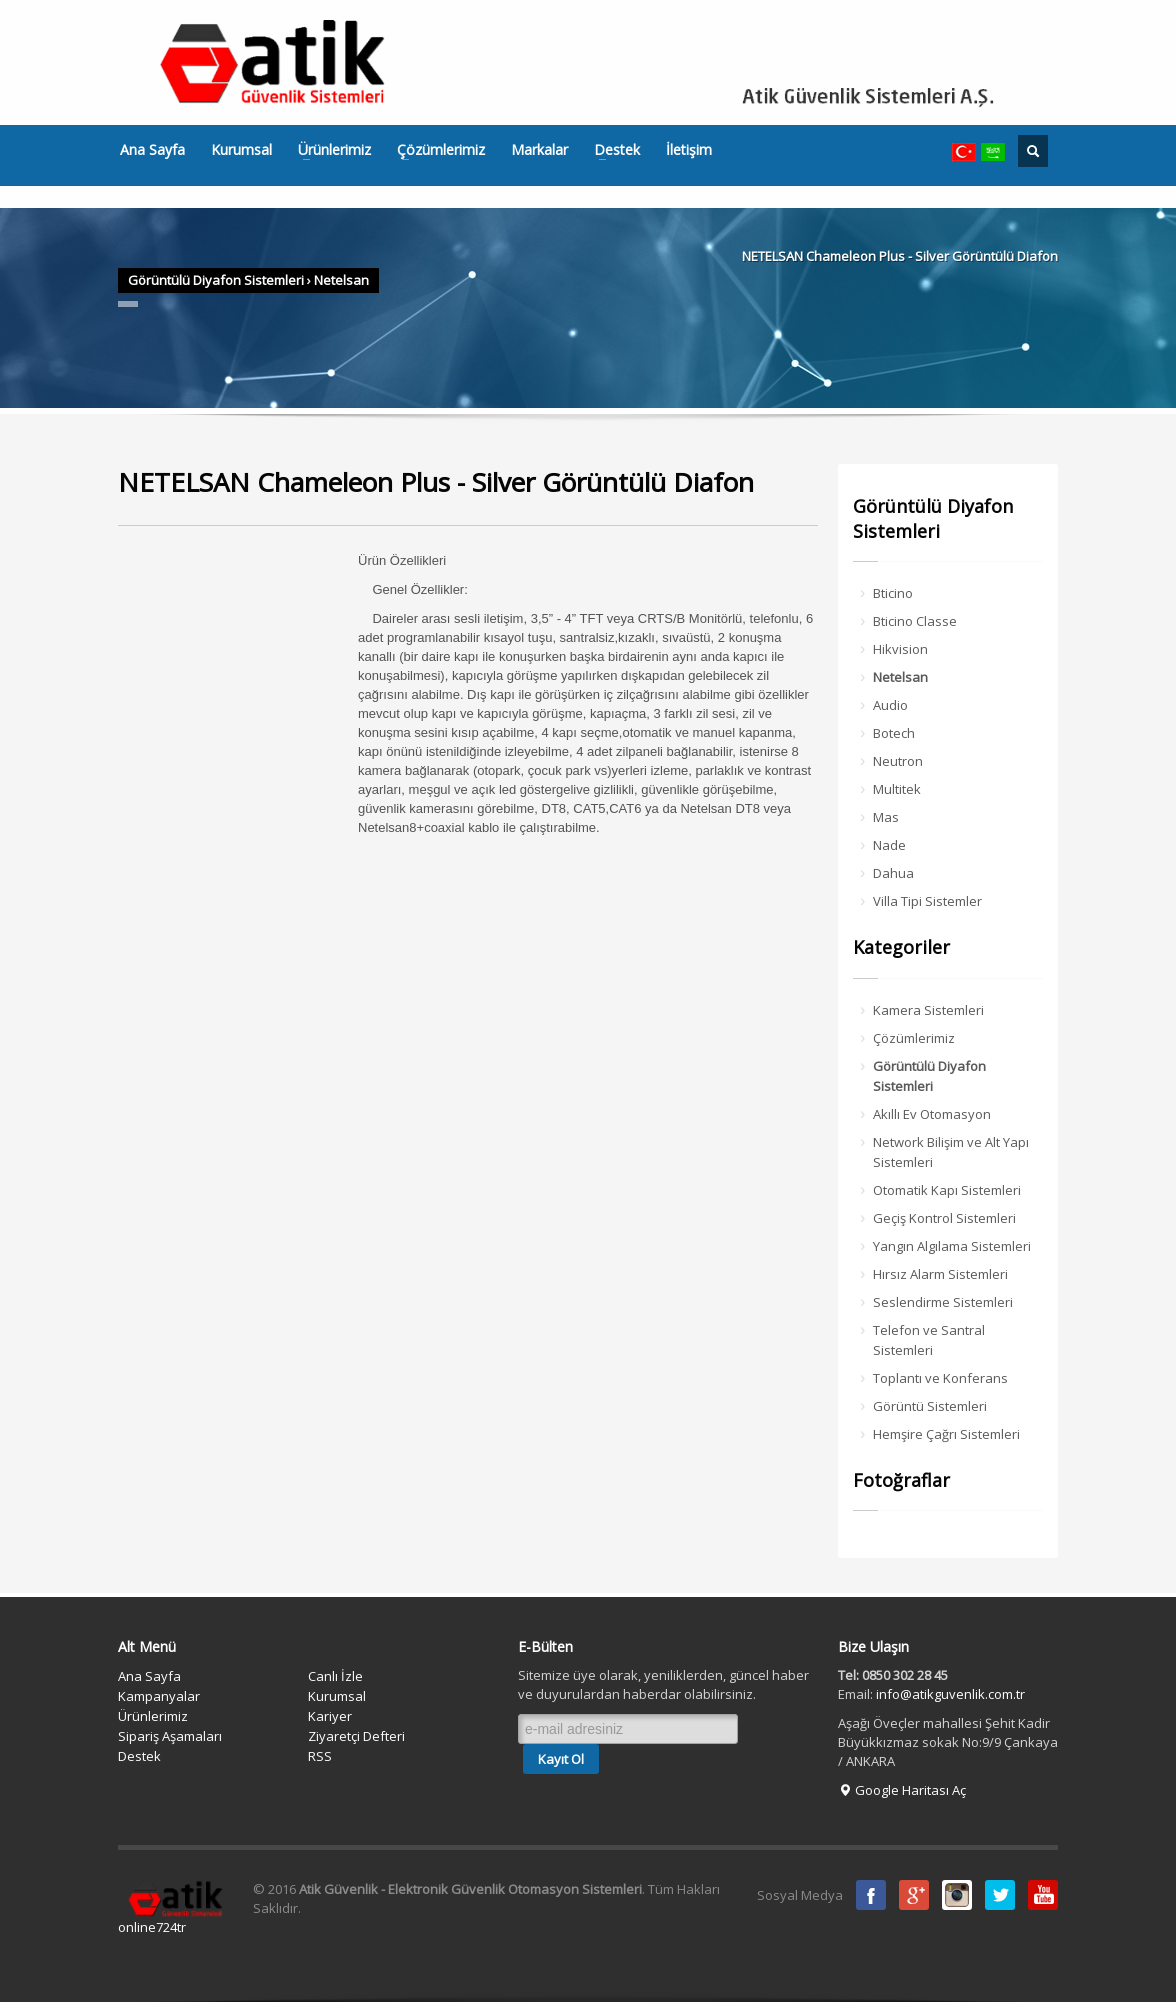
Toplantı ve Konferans (940, 1378)
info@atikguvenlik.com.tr (950, 1694)
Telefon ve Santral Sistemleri (929, 1340)
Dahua (893, 873)
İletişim (689, 150)
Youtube (1043, 1895)
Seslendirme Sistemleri (943, 1302)
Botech (894, 733)
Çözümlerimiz (435, 150)
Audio (890, 705)
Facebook (871, 1895)
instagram (957, 1895)
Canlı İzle (335, 1676)
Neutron (898, 761)
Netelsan (341, 280)
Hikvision (900, 649)
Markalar (539, 150)
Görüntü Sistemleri (930, 1406)
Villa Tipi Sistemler (927, 901)
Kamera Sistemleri (928, 1010)
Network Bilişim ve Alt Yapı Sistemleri (951, 1152)
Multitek (897, 789)
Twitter (1000, 1895)
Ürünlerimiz (328, 150)
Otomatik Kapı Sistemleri (947, 1190)
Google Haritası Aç (902, 1790)
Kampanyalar (159, 1696)
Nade (889, 845)
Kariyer (330, 1716)
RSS (320, 1756)
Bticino (893, 593)
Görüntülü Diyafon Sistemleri (216, 280)
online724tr (152, 1927)
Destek (611, 150)
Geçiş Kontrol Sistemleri (944, 1218)
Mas (886, 817)
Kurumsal (241, 150)
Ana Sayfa (152, 150)
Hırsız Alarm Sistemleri (940, 1274)
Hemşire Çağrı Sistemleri (946, 1434)
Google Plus (914, 1895)
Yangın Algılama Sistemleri (952, 1246)
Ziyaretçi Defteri (356, 1736)
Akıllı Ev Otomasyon (932, 1114)
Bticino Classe (915, 621)
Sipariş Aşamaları (170, 1736)
